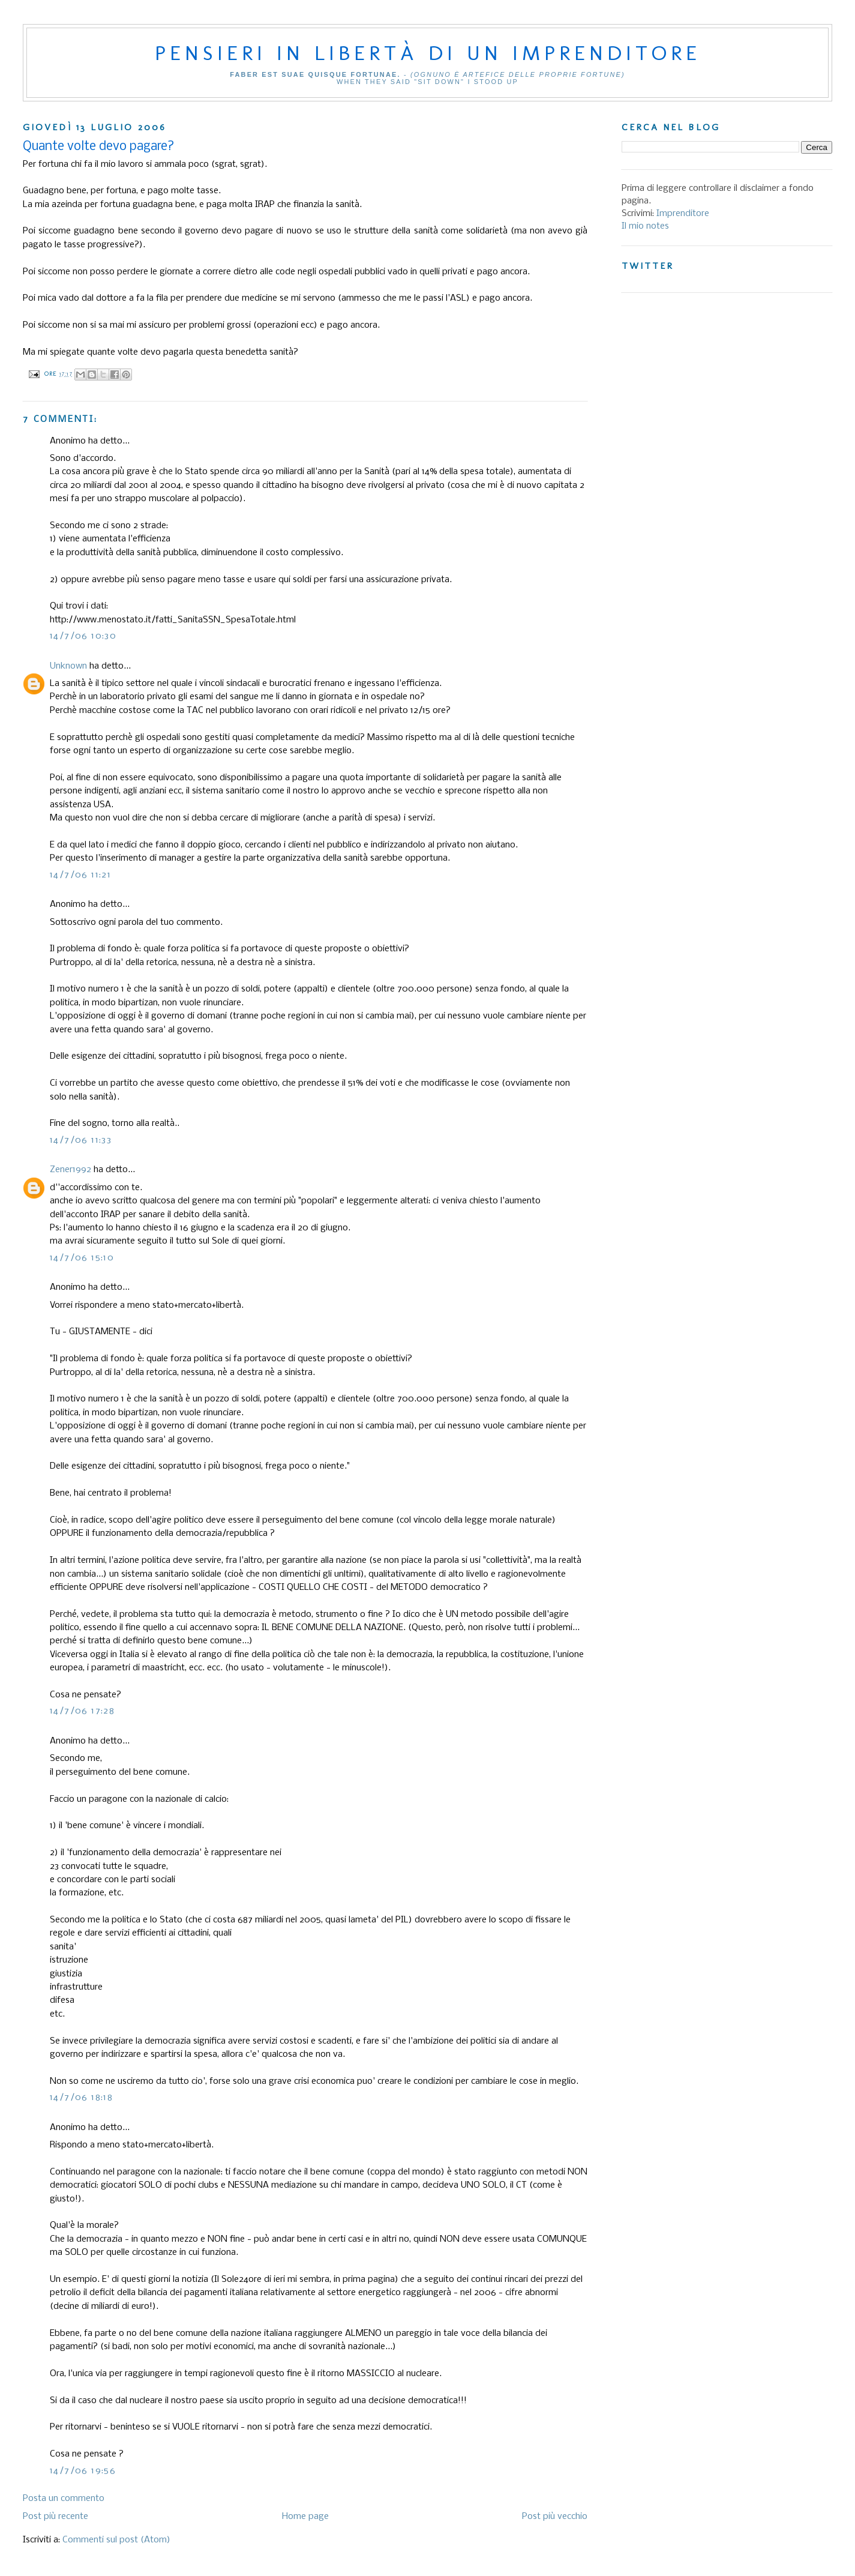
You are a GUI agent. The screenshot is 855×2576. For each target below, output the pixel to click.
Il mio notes (645, 226)
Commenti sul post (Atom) (116, 2540)
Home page (305, 2516)
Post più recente (55, 2516)
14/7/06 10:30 (83, 636)
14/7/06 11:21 (80, 875)
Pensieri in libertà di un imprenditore (428, 52)
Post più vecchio (554, 2516)
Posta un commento (63, 2498)
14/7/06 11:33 (81, 1140)
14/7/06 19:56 (83, 2471)
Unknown (68, 666)
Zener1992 (70, 1170)
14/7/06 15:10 (82, 1258)
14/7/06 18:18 (81, 2097)
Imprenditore (682, 213)
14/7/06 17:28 (82, 1711)
